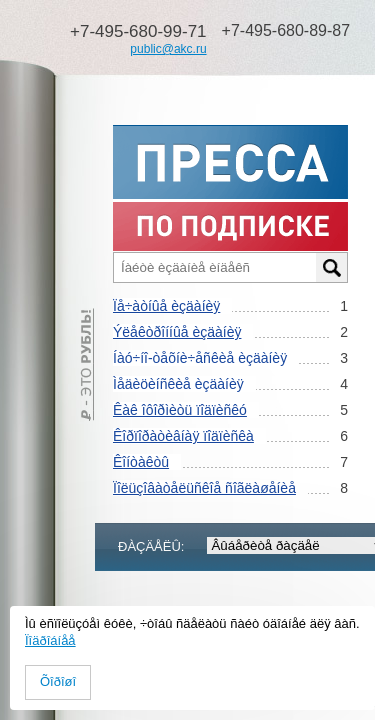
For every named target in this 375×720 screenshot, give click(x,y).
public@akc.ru (168, 49)
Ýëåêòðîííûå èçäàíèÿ (177, 332)
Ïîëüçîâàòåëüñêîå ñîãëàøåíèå (204, 488)
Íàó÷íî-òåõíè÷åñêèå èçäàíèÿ (200, 358)
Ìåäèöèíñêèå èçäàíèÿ (178, 384)
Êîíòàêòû (141, 462)
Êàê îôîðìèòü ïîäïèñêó (180, 410)
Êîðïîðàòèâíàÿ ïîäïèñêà (183, 436)
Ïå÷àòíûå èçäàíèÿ (166, 306)
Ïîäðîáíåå (50, 640)
